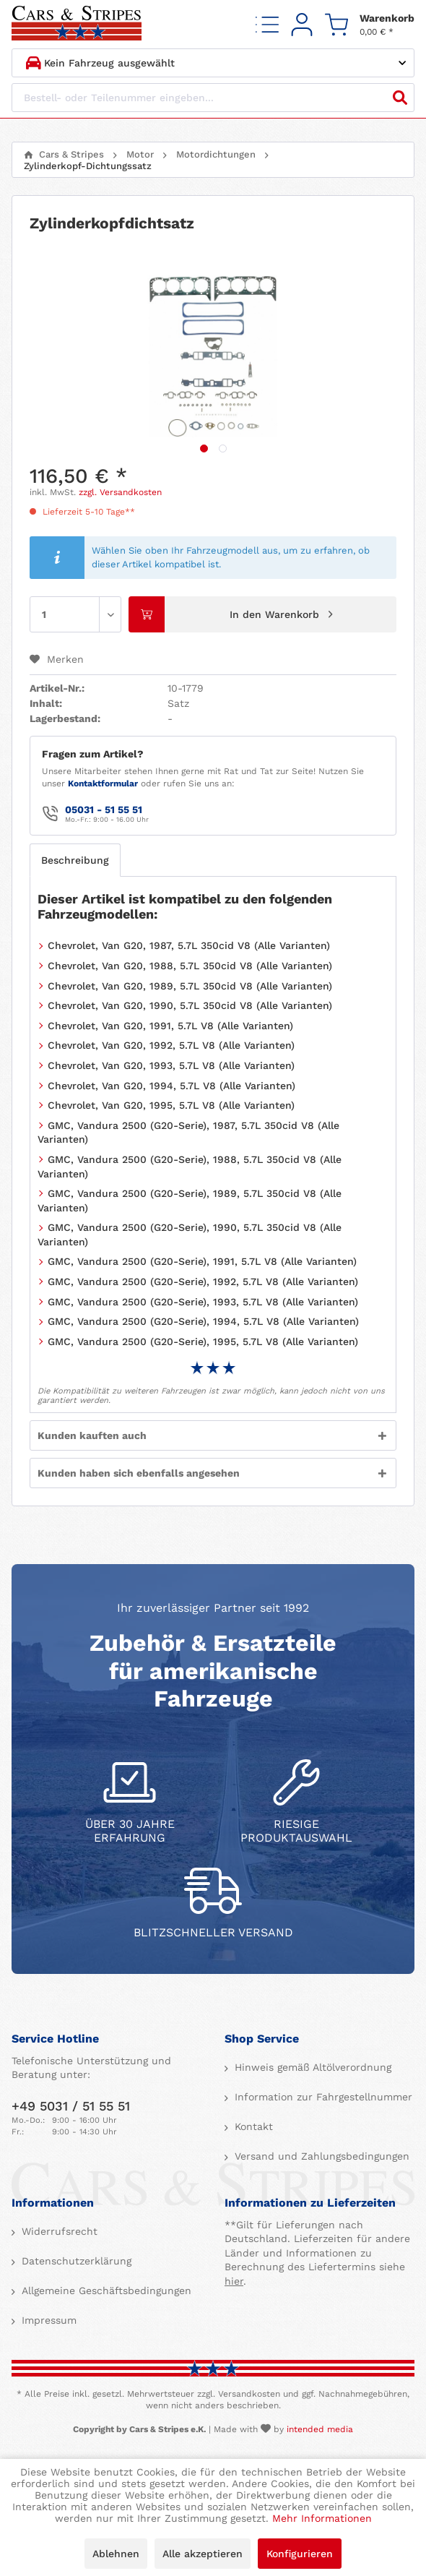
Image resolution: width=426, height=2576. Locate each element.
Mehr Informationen (322, 2518)
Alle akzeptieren (202, 2553)
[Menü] (267, 24)
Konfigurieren (299, 2553)
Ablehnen (115, 2553)
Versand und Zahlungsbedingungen (320, 2156)
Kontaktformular (103, 783)
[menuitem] (267, 24)
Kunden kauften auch (92, 1435)
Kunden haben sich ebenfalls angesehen (139, 1473)
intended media (320, 2429)
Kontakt (252, 2126)
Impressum (47, 2320)
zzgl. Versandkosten (120, 492)
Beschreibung (75, 860)
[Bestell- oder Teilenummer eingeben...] (213, 97)
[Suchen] (400, 97)
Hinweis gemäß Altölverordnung (311, 2067)
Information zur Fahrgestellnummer (321, 2097)
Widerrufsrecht (57, 2231)
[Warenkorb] (369, 24)
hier (234, 2281)
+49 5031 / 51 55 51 (71, 2105)
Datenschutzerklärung (74, 2261)
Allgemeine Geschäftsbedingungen (104, 2290)
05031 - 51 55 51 (103, 809)
